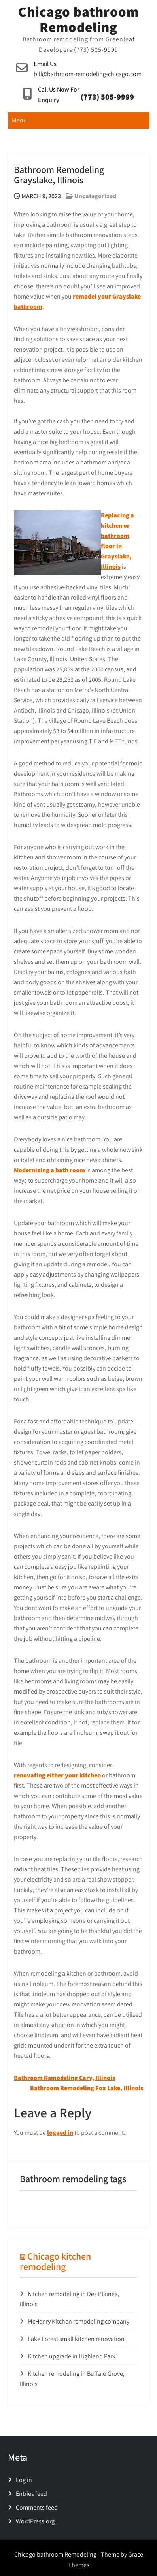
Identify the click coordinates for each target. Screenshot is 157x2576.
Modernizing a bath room (49, 1170)
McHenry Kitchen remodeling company (78, 2321)
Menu (19, 120)
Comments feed (37, 2507)
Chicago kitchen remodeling (55, 2261)
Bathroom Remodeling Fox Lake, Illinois (86, 2088)
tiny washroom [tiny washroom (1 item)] (39, 2206)
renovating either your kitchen (57, 1775)
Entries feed (31, 2494)
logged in (60, 2132)
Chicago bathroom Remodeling (78, 19)
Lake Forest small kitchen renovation (76, 2339)
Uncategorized (95, 196)
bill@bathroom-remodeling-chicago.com (88, 74)
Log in (24, 2480)
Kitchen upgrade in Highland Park (71, 2356)
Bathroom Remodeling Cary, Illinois (64, 2078)
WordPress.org (35, 2521)
